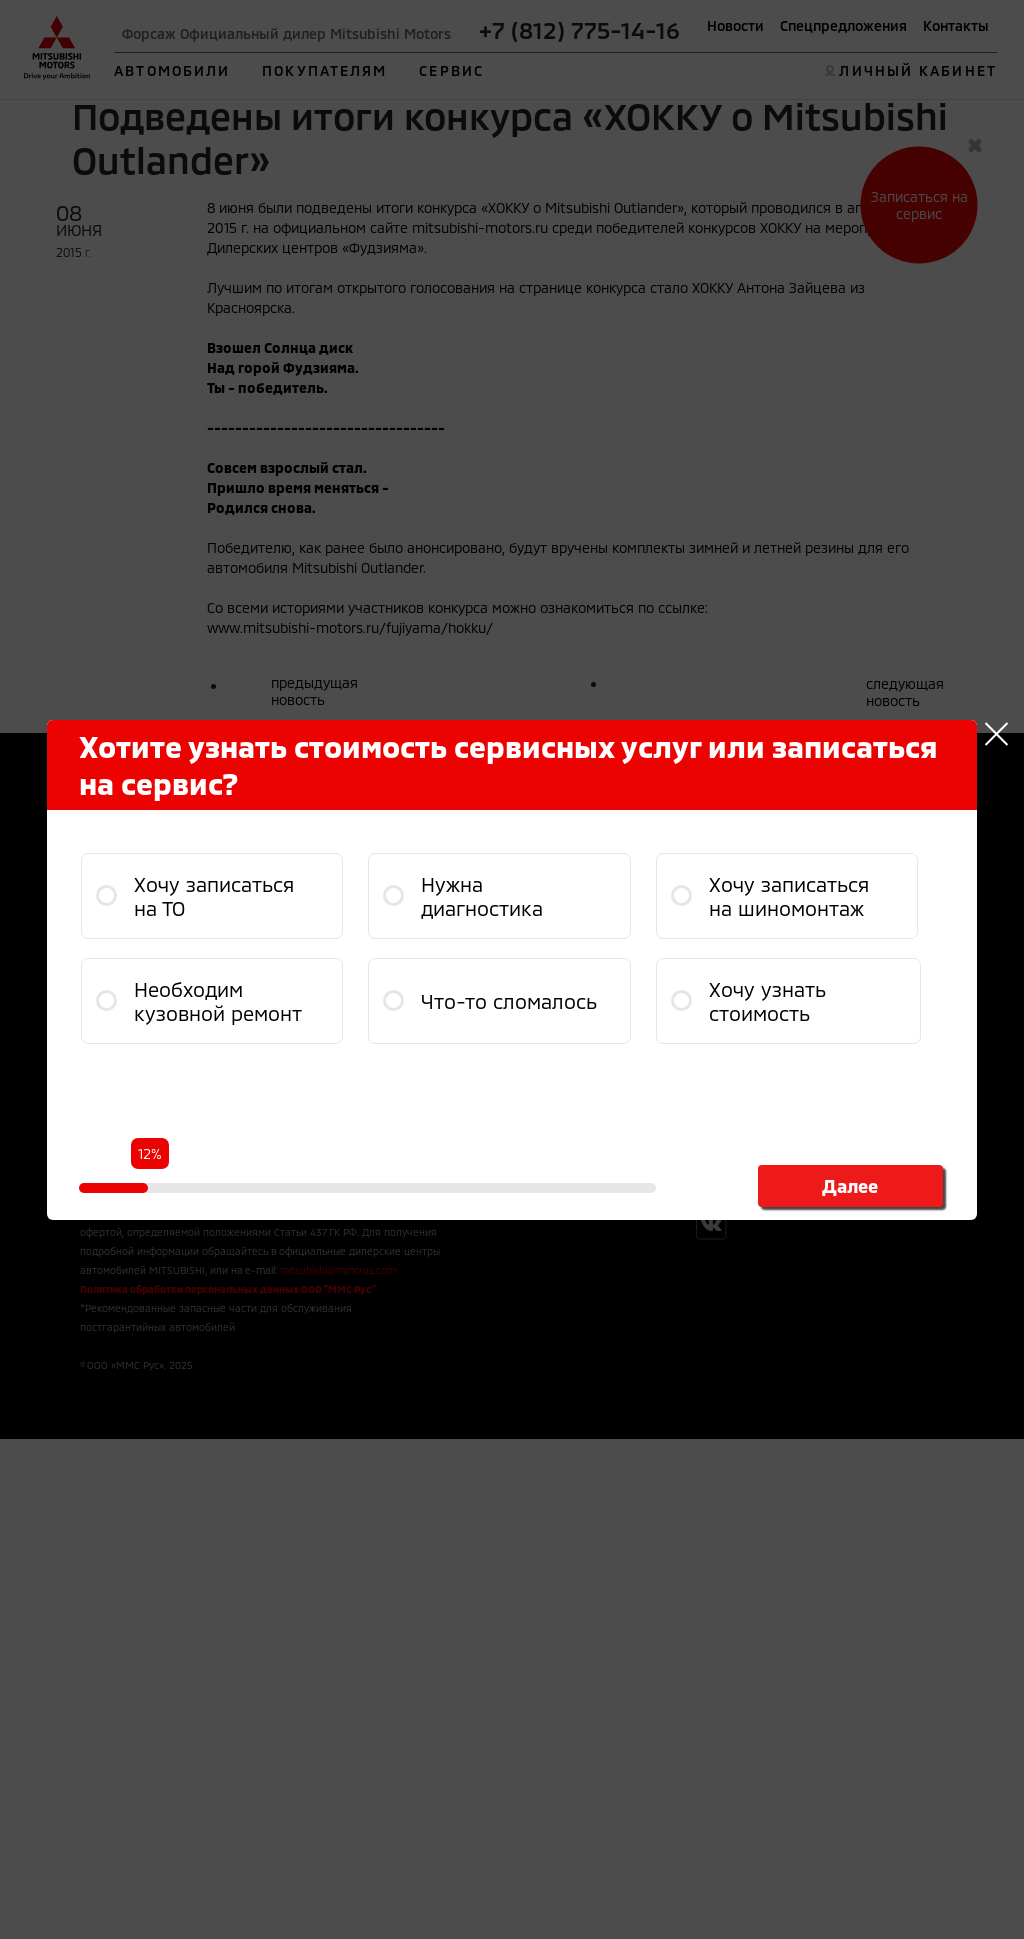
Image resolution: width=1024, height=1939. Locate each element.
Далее (850, 1186)
